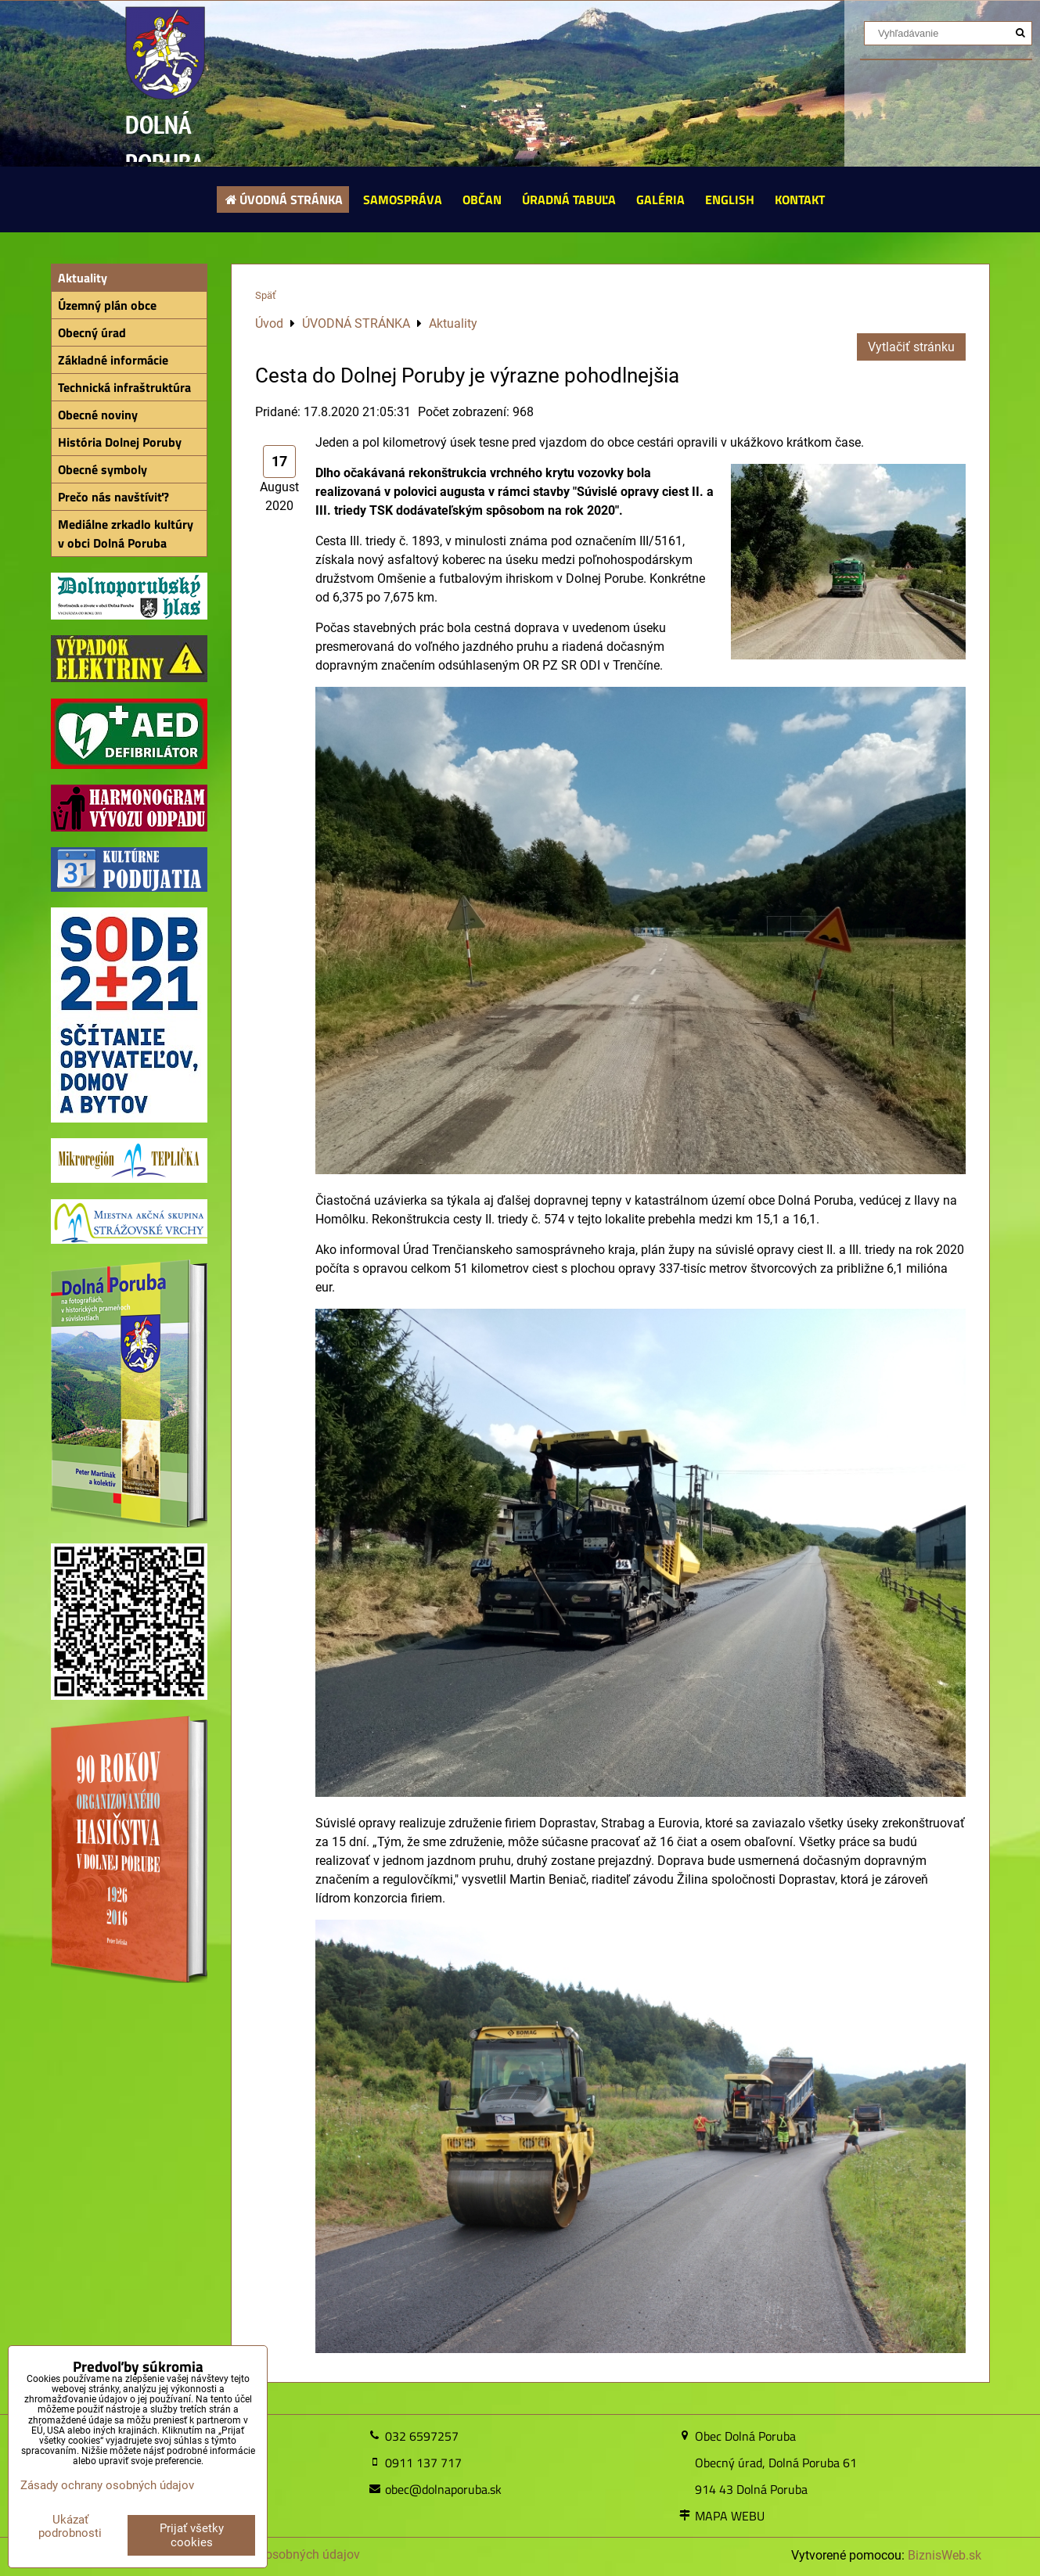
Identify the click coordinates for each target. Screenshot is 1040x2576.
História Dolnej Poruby (120, 442)
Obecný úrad (92, 332)
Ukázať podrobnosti (70, 2526)
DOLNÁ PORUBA (164, 143)
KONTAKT (800, 199)
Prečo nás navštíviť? (113, 496)
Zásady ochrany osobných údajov (107, 2485)
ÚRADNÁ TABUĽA (569, 199)
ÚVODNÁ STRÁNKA (283, 199)
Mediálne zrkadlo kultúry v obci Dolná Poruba (125, 533)
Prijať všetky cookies (192, 2535)
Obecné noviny (98, 414)
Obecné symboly (102, 469)
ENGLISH (729, 199)
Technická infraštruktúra (124, 387)
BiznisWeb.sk (944, 2555)
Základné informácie (113, 359)
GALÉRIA (660, 199)
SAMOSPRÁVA (402, 199)
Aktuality (82, 277)
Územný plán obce (107, 305)
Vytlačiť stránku (911, 347)
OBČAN (482, 199)
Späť (265, 295)
